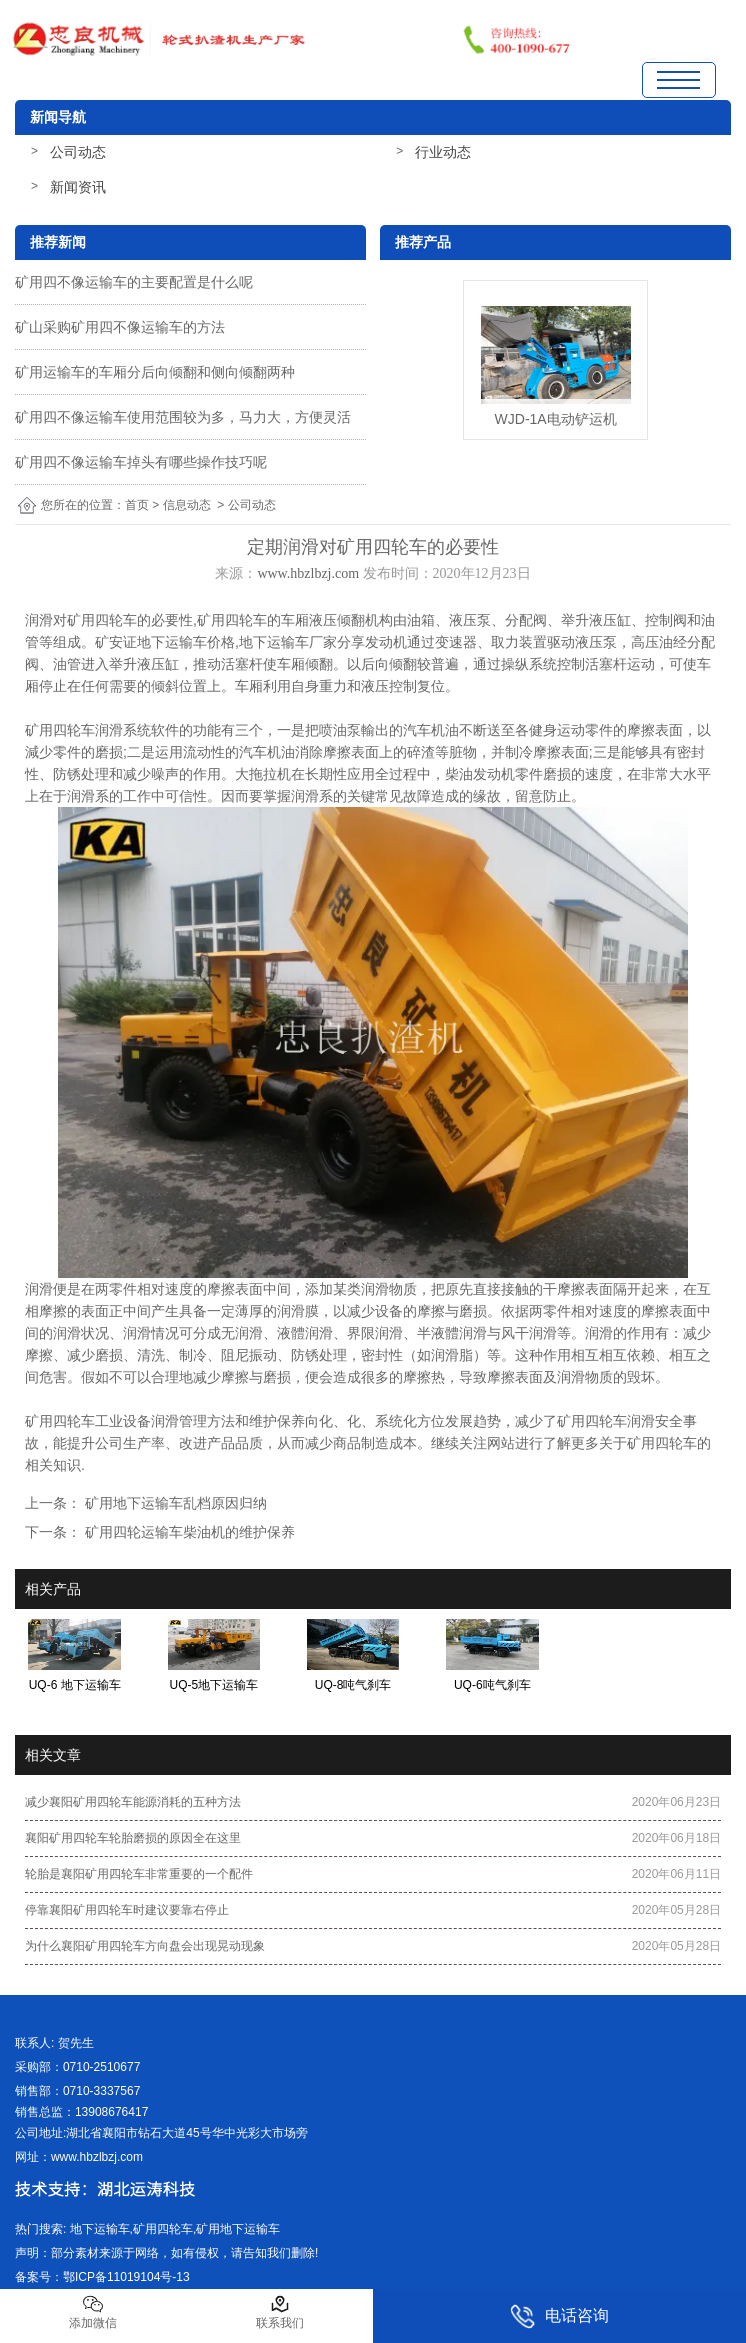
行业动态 (443, 152)
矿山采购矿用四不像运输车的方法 (120, 327)
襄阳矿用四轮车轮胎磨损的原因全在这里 (133, 1838)
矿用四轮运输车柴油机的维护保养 (188, 1532)
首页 (137, 505)
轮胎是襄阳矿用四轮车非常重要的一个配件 (139, 1874)
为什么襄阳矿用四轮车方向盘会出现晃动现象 (145, 1946)
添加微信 (93, 2312)
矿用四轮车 (102, 620)
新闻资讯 (78, 187)
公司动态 (78, 152)
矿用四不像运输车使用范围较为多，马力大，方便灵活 (183, 417)
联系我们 (280, 2312)
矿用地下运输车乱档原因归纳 (174, 1503)
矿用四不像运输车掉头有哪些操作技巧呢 (141, 462)
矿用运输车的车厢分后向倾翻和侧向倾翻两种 (155, 372)
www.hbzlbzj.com (308, 573)
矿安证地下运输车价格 (165, 642)
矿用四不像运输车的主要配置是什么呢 (134, 282)
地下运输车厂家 (288, 642)
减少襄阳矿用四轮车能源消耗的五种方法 (133, 1802)
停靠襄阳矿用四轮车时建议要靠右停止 (127, 1910)
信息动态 (187, 505)
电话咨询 (559, 2316)
